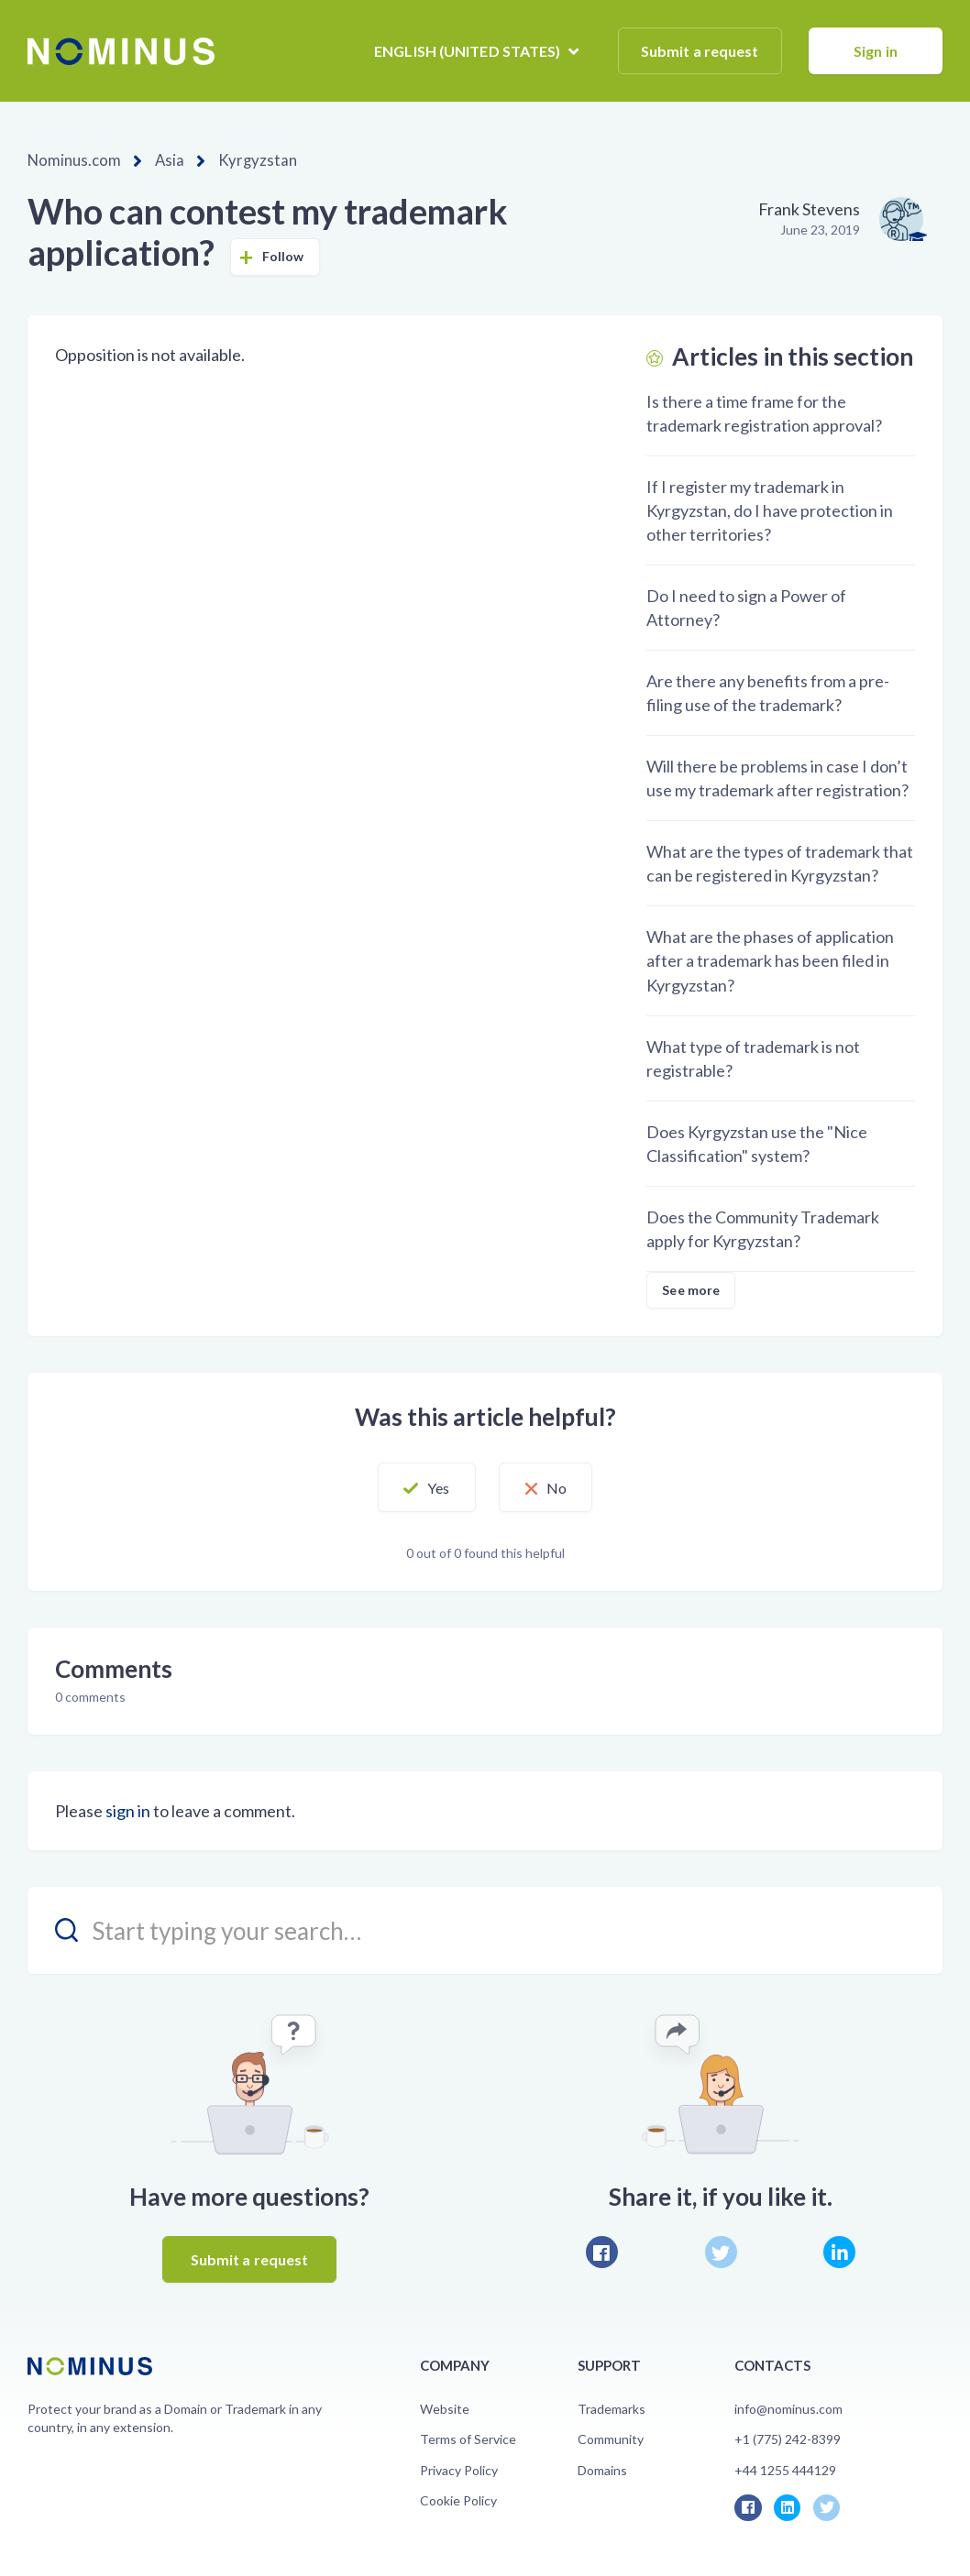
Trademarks (611, 2408)
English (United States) (468, 51)
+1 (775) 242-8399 (787, 2438)
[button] (413, 1486)
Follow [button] (283, 255)
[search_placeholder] (485, 1929)
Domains (602, 2469)
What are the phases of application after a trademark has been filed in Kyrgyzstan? (770, 959)
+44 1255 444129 (785, 2469)
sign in (127, 1810)
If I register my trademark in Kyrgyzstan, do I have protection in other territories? (769, 509)
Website (444, 2408)
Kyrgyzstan (245, 160)
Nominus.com (71, 160)
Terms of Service (468, 2438)
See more (691, 1289)
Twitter (721, 2251)
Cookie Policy (458, 2499)
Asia (162, 160)
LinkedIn (839, 2251)
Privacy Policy (459, 2469)
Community (611, 2438)
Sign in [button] (876, 51)
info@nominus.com (788, 2408)
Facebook (602, 2251)
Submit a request (700, 51)
